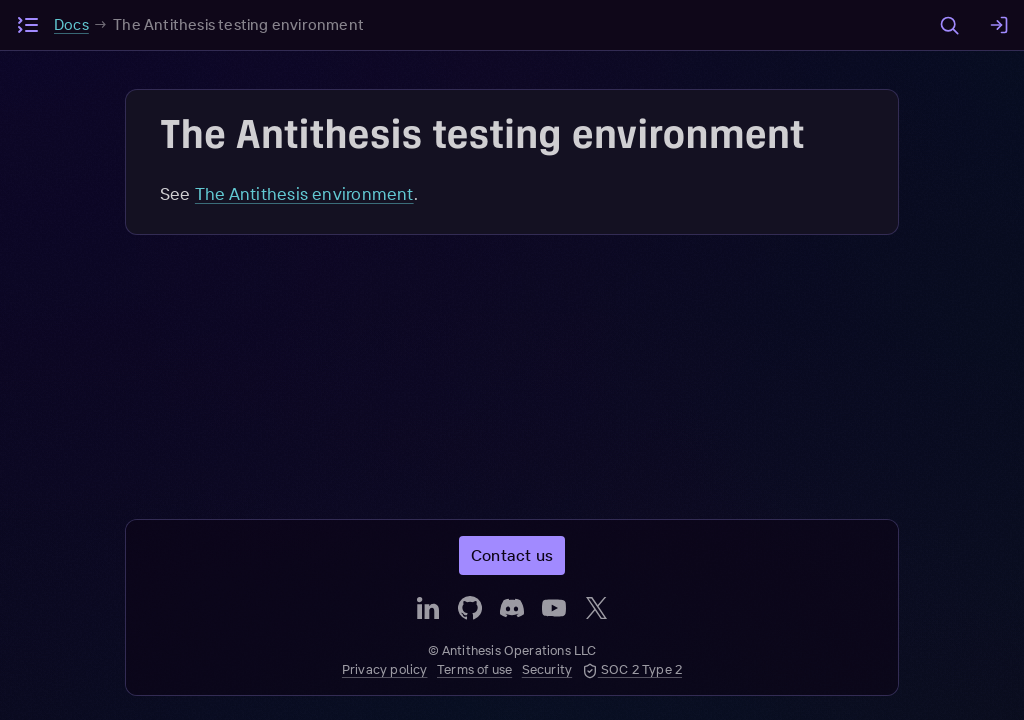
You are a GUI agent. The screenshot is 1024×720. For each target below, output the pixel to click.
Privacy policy (385, 669)
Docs (71, 24)
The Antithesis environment (304, 193)
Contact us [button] (512, 555)
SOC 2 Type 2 (632, 669)
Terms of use (474, 669)
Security (547, 669)
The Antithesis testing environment (238, 24)
